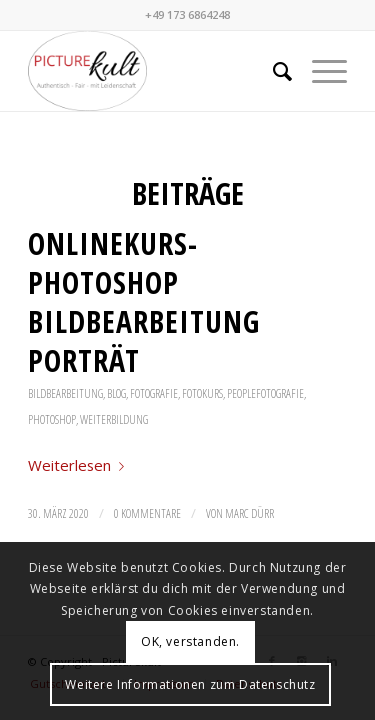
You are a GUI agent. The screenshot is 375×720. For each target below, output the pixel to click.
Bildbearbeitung (65, 393)
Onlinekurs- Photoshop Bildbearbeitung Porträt (144, 302)
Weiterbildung (114, 419)
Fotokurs (202, 393)
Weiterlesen (80, 465)
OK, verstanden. (190, 641)
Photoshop (52, 419)
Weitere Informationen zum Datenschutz (190, 684)
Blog (116, 393)
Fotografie (154, 393)
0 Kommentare (147, 513)
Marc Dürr (249, 513)
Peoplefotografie (265, 393)
